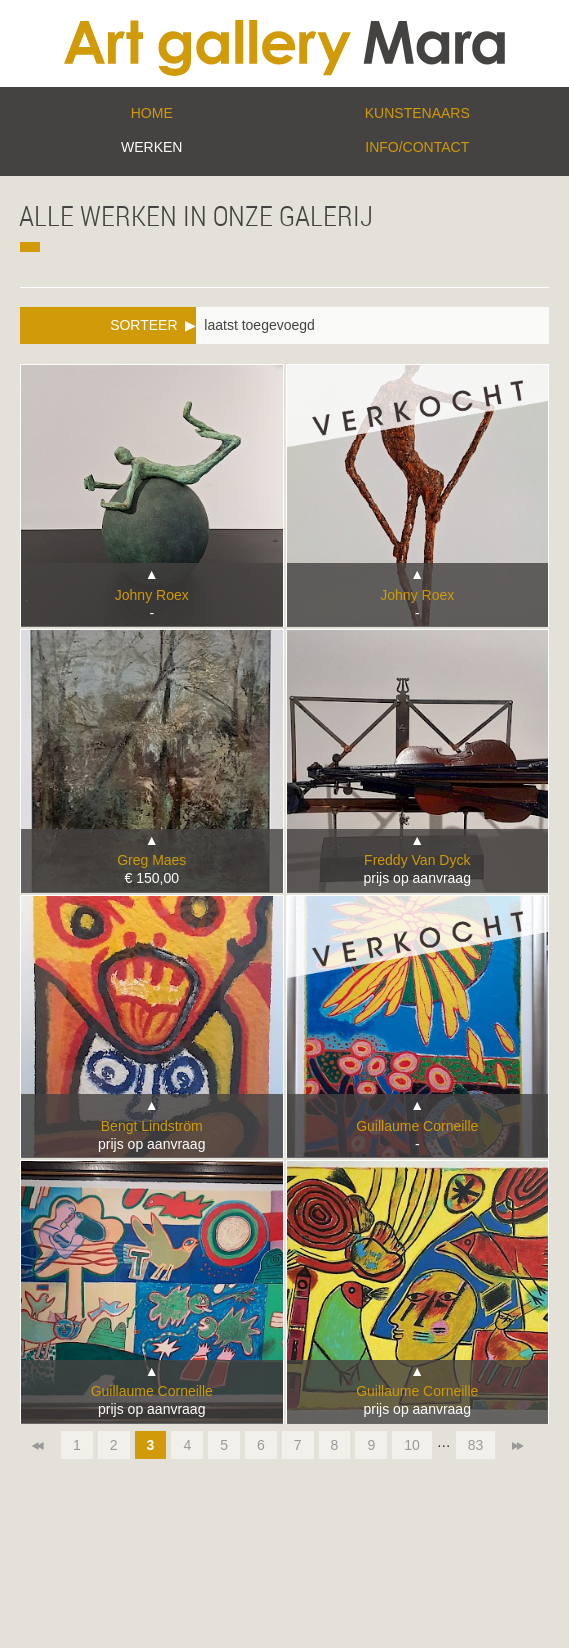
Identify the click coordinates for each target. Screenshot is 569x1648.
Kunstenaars (417, 113)
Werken (151, 147)
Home (152, 113)
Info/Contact (417, 147)
